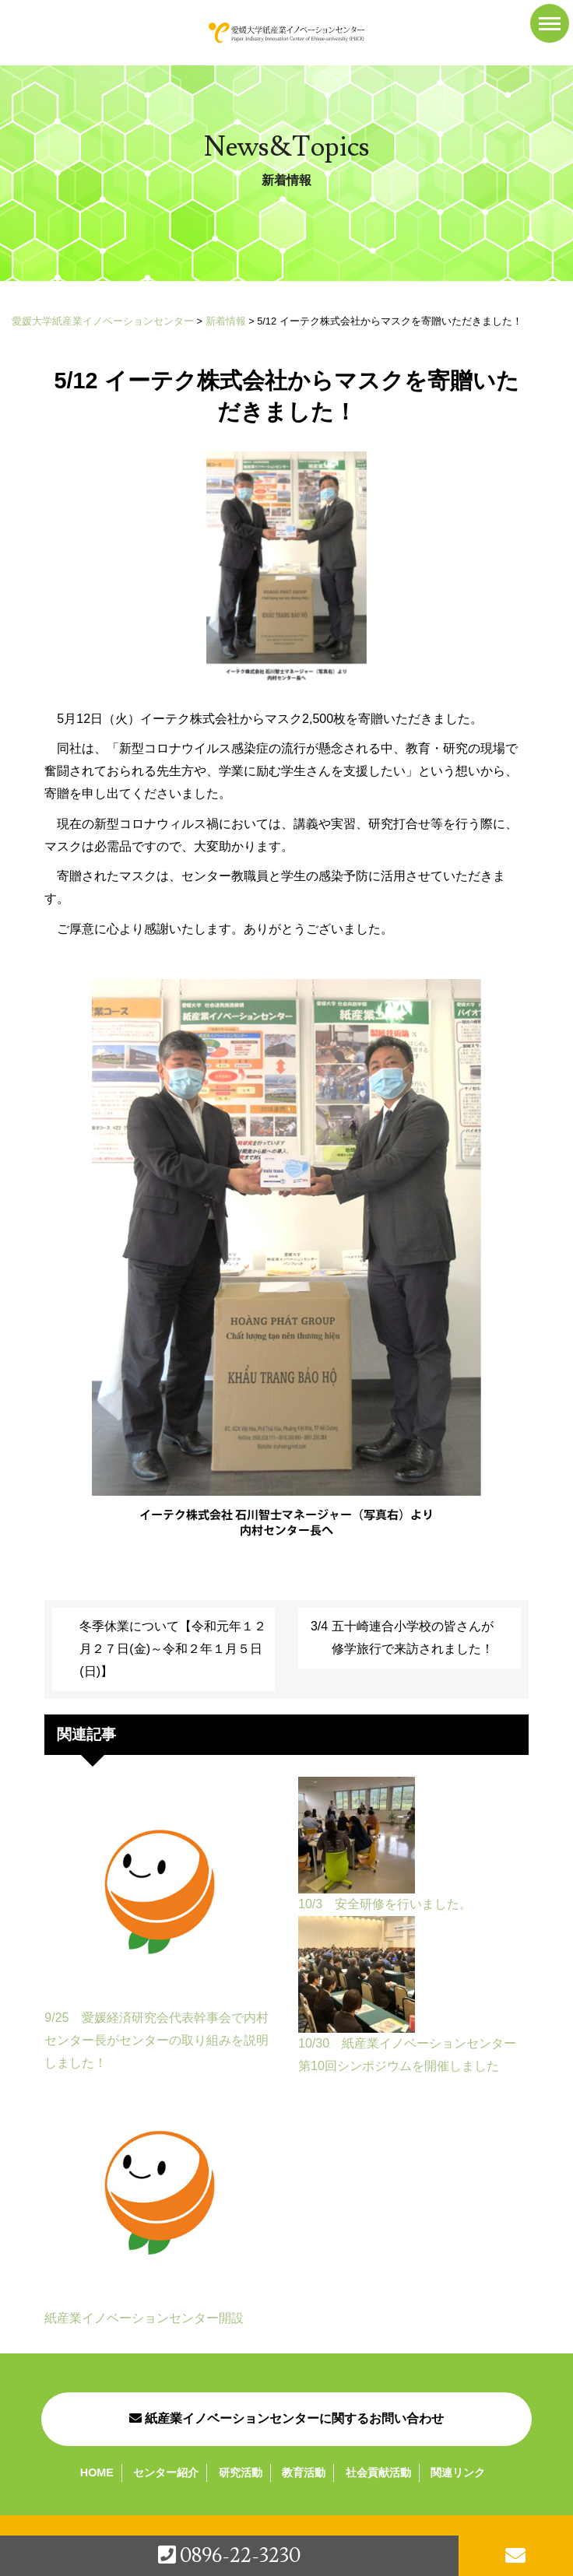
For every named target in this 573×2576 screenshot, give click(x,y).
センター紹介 (166, 2472)
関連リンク (458, 2472)
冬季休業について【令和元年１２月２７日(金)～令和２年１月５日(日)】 (172, 1649)
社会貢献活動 (378, 2472)
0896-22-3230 (229, 2556)
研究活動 (240, 2472)
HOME (97, 2472)
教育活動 (303, 2472)
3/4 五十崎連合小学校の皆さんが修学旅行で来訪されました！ (402, 1637)
